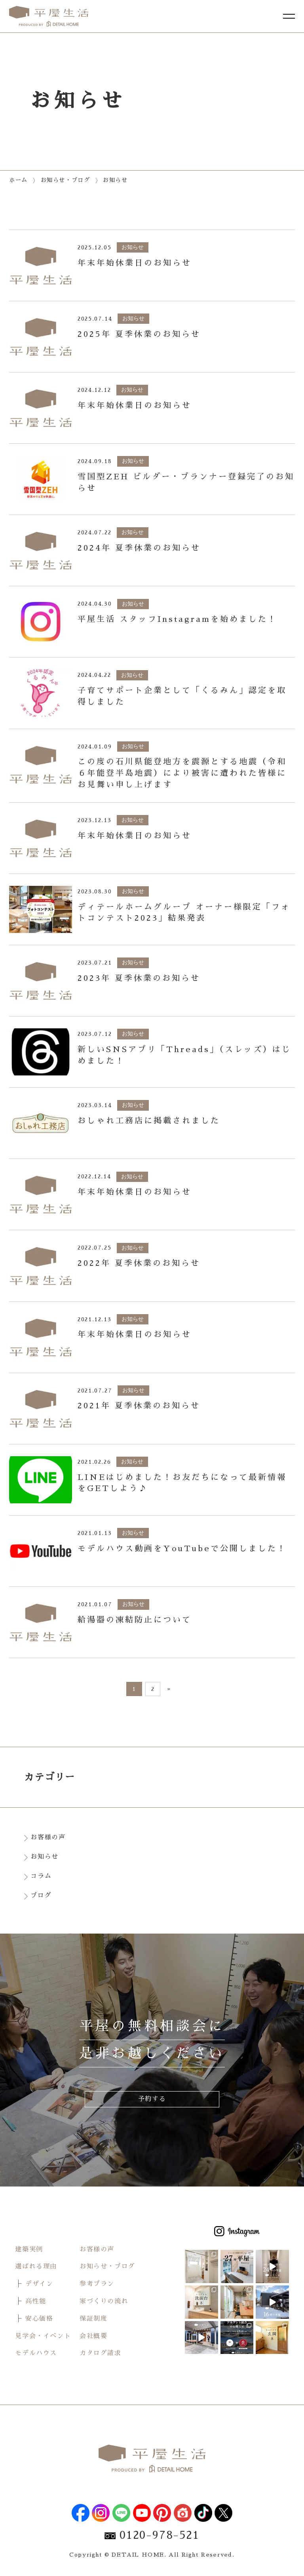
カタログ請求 (101, 2353)
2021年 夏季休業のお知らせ (139, 1406)
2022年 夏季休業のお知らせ (139, 1263)
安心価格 (39, 2319)
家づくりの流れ (104, 2301)
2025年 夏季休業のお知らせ (139, 334)
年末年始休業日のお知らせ (135, 263)
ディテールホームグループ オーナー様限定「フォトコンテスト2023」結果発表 (184, 912)
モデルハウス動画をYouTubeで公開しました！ (182, 1548)
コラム (42, 1876)
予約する (152, 2099)
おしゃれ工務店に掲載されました (149, 1121)
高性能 (35, 2301)
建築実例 (29, 2249)
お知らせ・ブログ (107, 2266)
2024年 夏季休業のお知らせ (139, 548)
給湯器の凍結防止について (135, 1620)
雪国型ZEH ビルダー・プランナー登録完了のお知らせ (186, 482)
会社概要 (93, 2336)
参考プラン (97, 2284)
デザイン (39, 2284)
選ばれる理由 (36, 2266)
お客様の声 (49, 1837)
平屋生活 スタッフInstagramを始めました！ (177, 619)
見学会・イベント (43, 2336)
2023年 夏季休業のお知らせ (139, 978)
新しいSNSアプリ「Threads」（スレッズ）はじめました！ (184, 1055)
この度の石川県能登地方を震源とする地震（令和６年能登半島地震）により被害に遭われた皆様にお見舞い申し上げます (182, 773)
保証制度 (93, 2319)
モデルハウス (36, 2353)
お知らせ (46, 1857)
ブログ (42, 1895)
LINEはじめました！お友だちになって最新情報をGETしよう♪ (182, 1483)
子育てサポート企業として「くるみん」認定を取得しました (182, 696)
